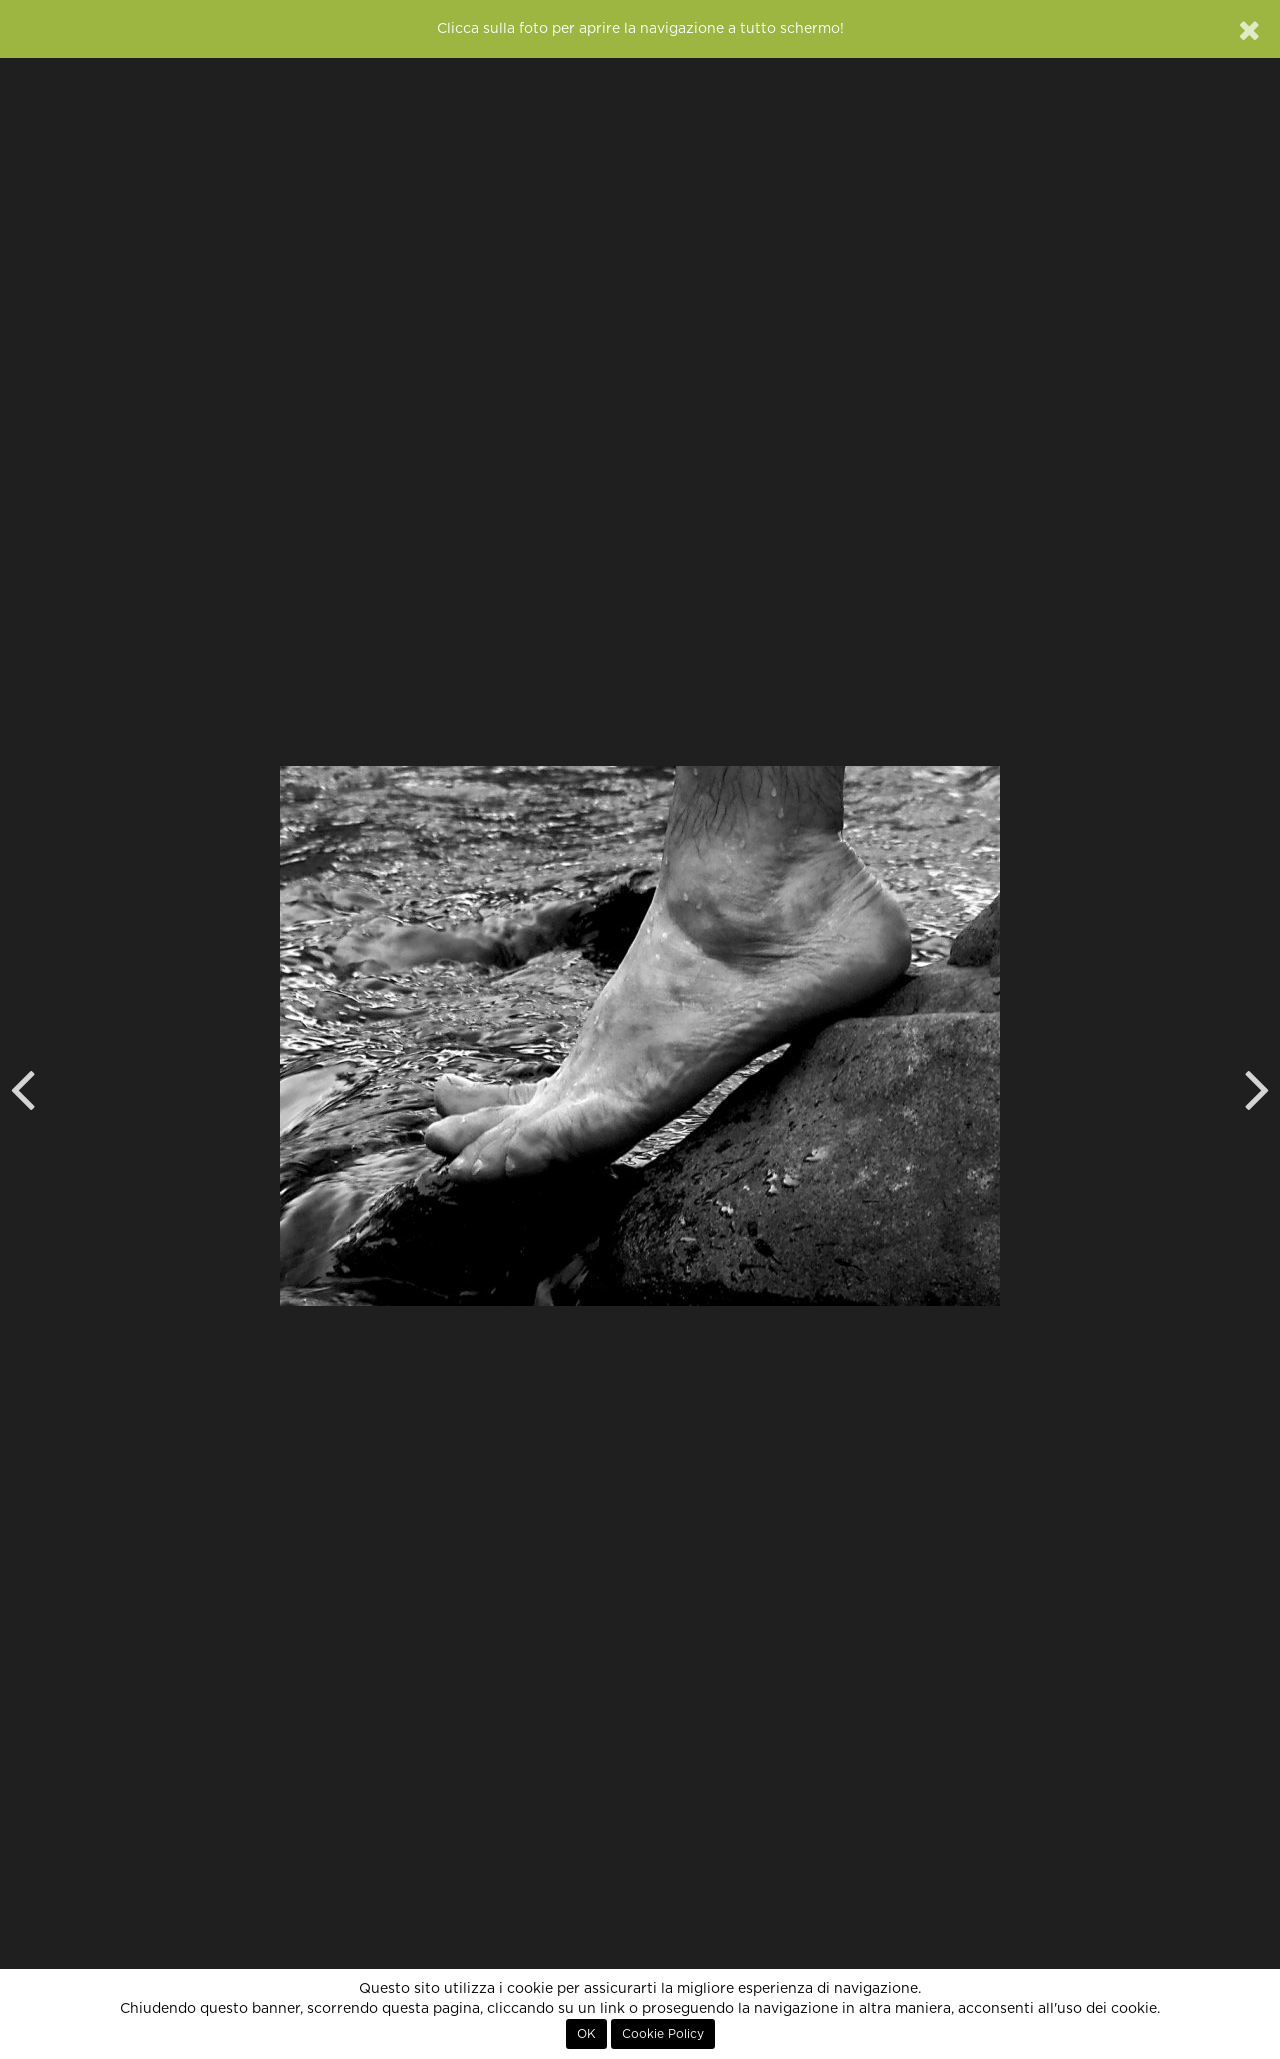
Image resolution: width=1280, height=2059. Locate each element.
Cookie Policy (663, 2034)
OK (586, 2034)
